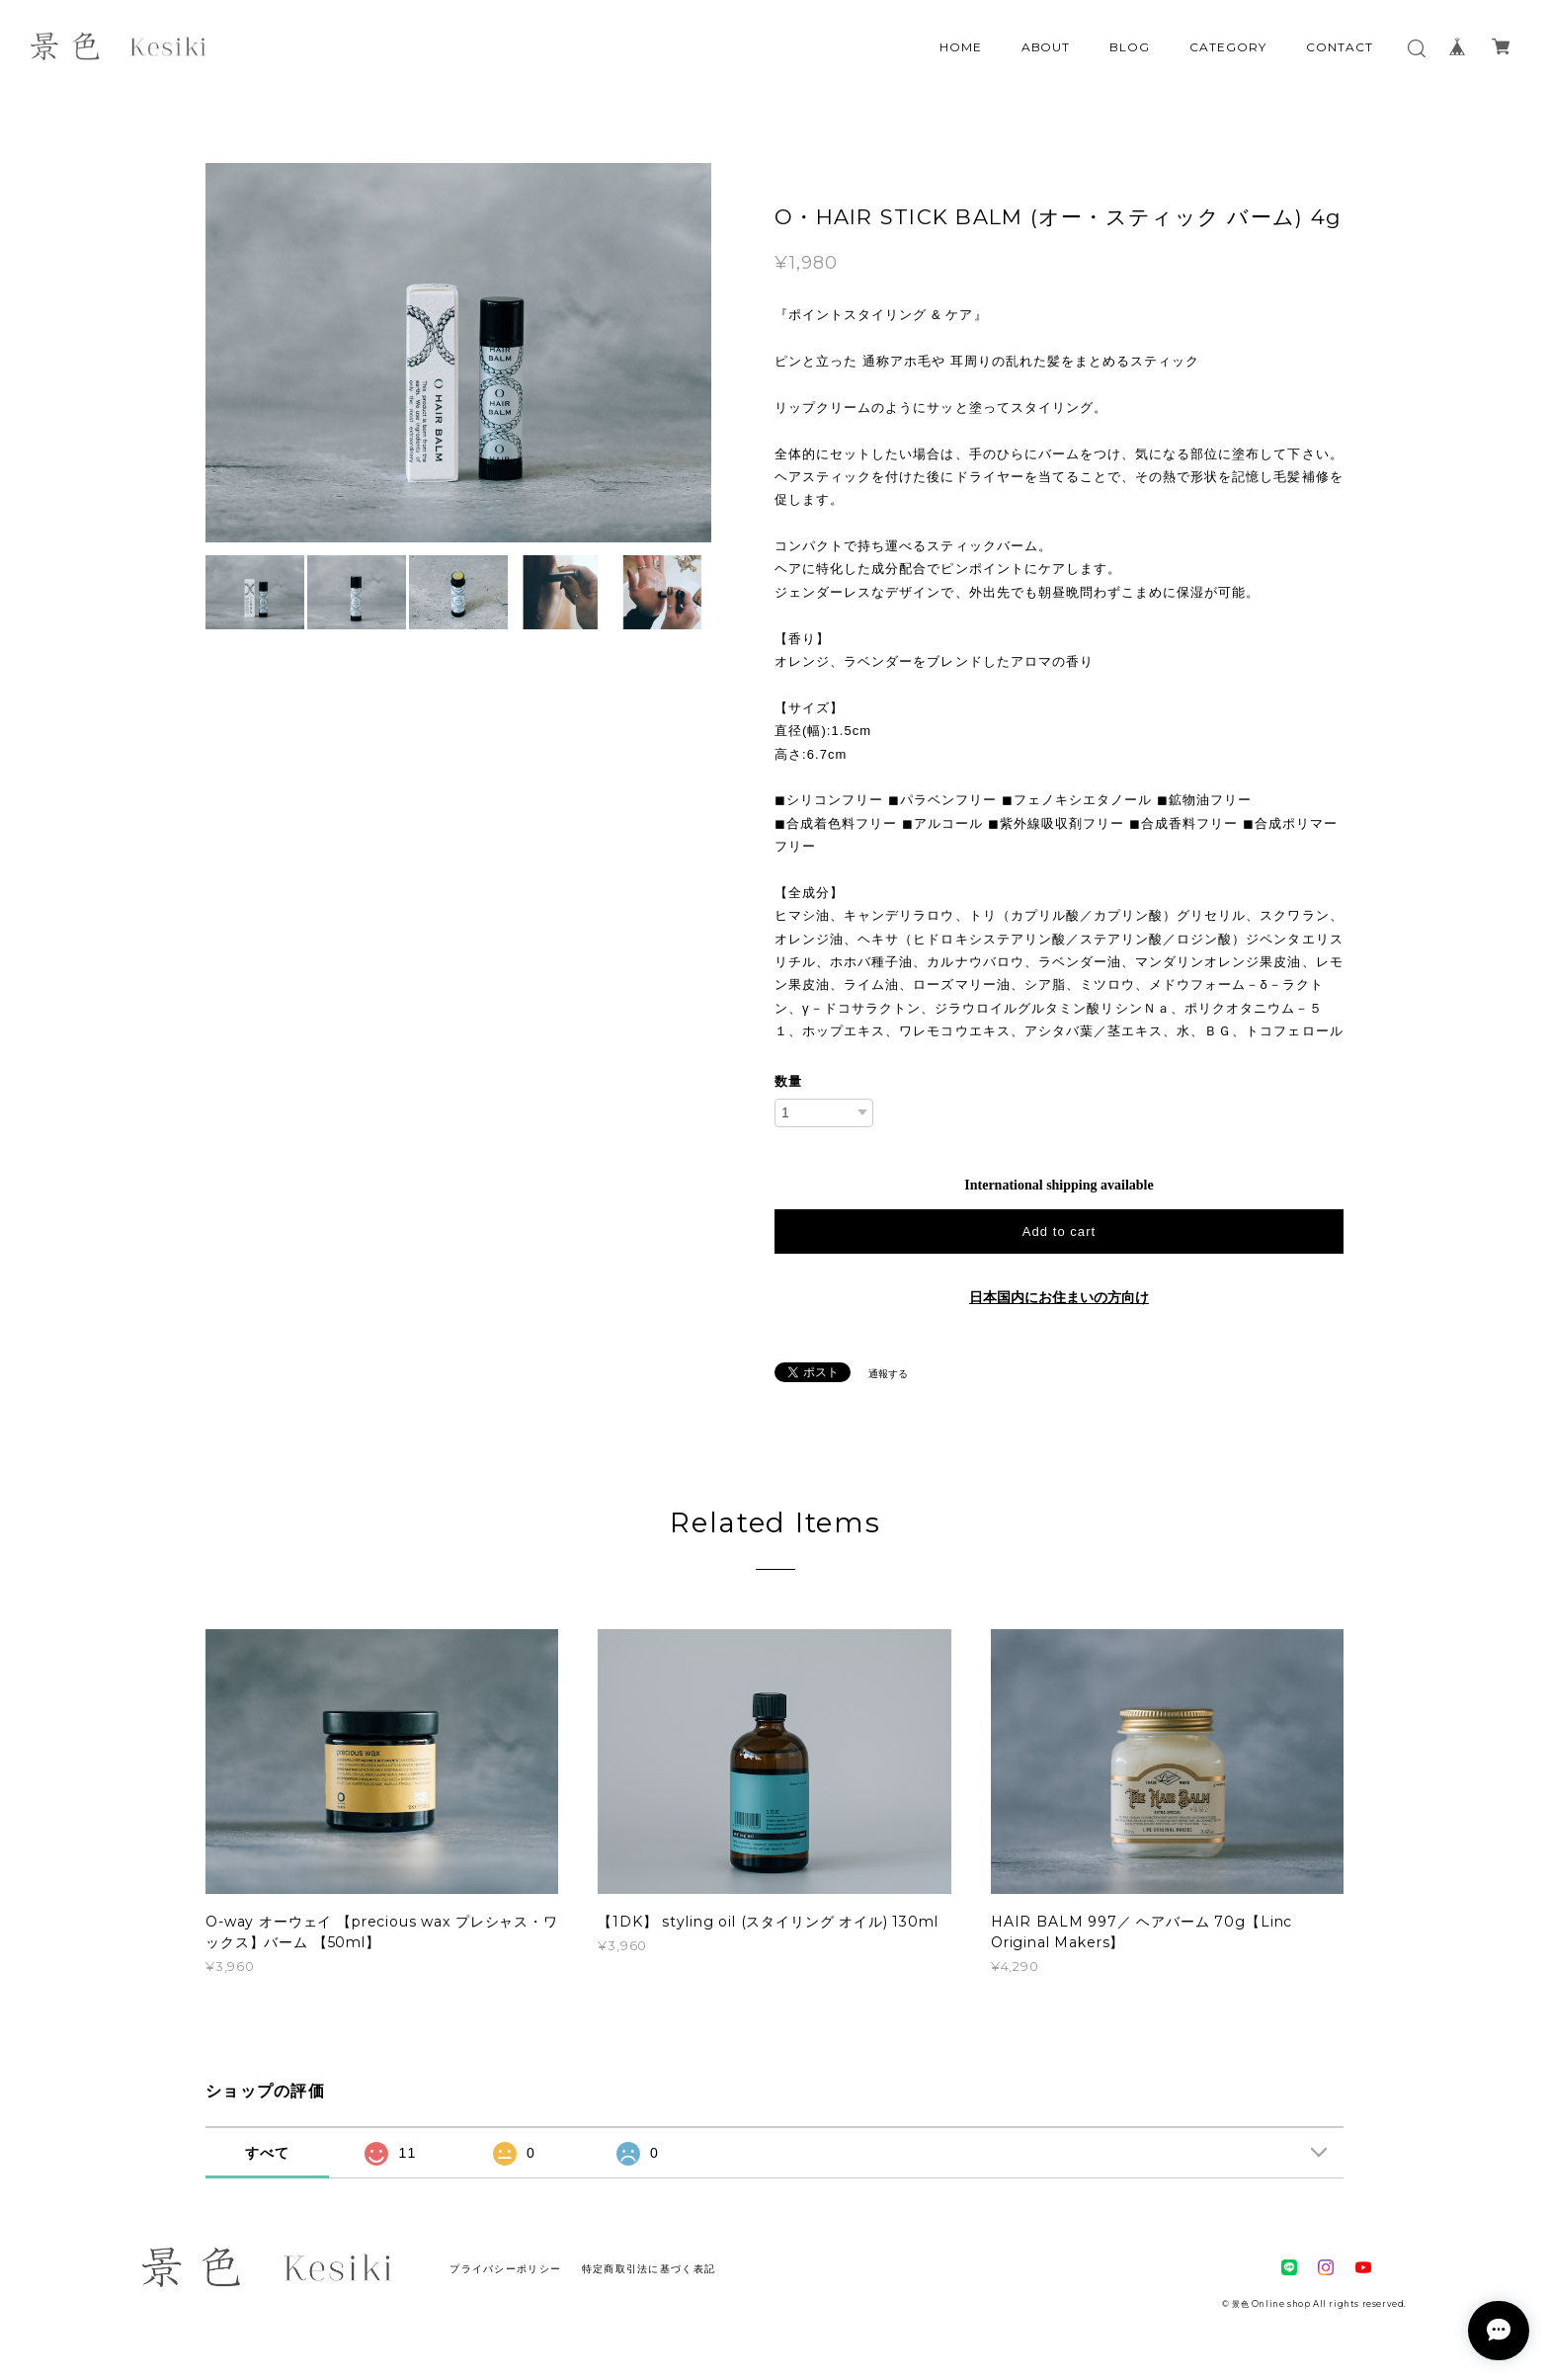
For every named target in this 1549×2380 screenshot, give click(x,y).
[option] (458, 352)
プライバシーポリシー (505, 2268)
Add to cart (1059, 1231)
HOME (960, 47)
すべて (267, 2153)
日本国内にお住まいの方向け (1059, 1297)
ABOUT (1046, 47)
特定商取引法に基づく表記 (648, 2268)
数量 (788, 1081)
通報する (888, 1373)
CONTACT (1339, 47)
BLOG (1129, 47)
